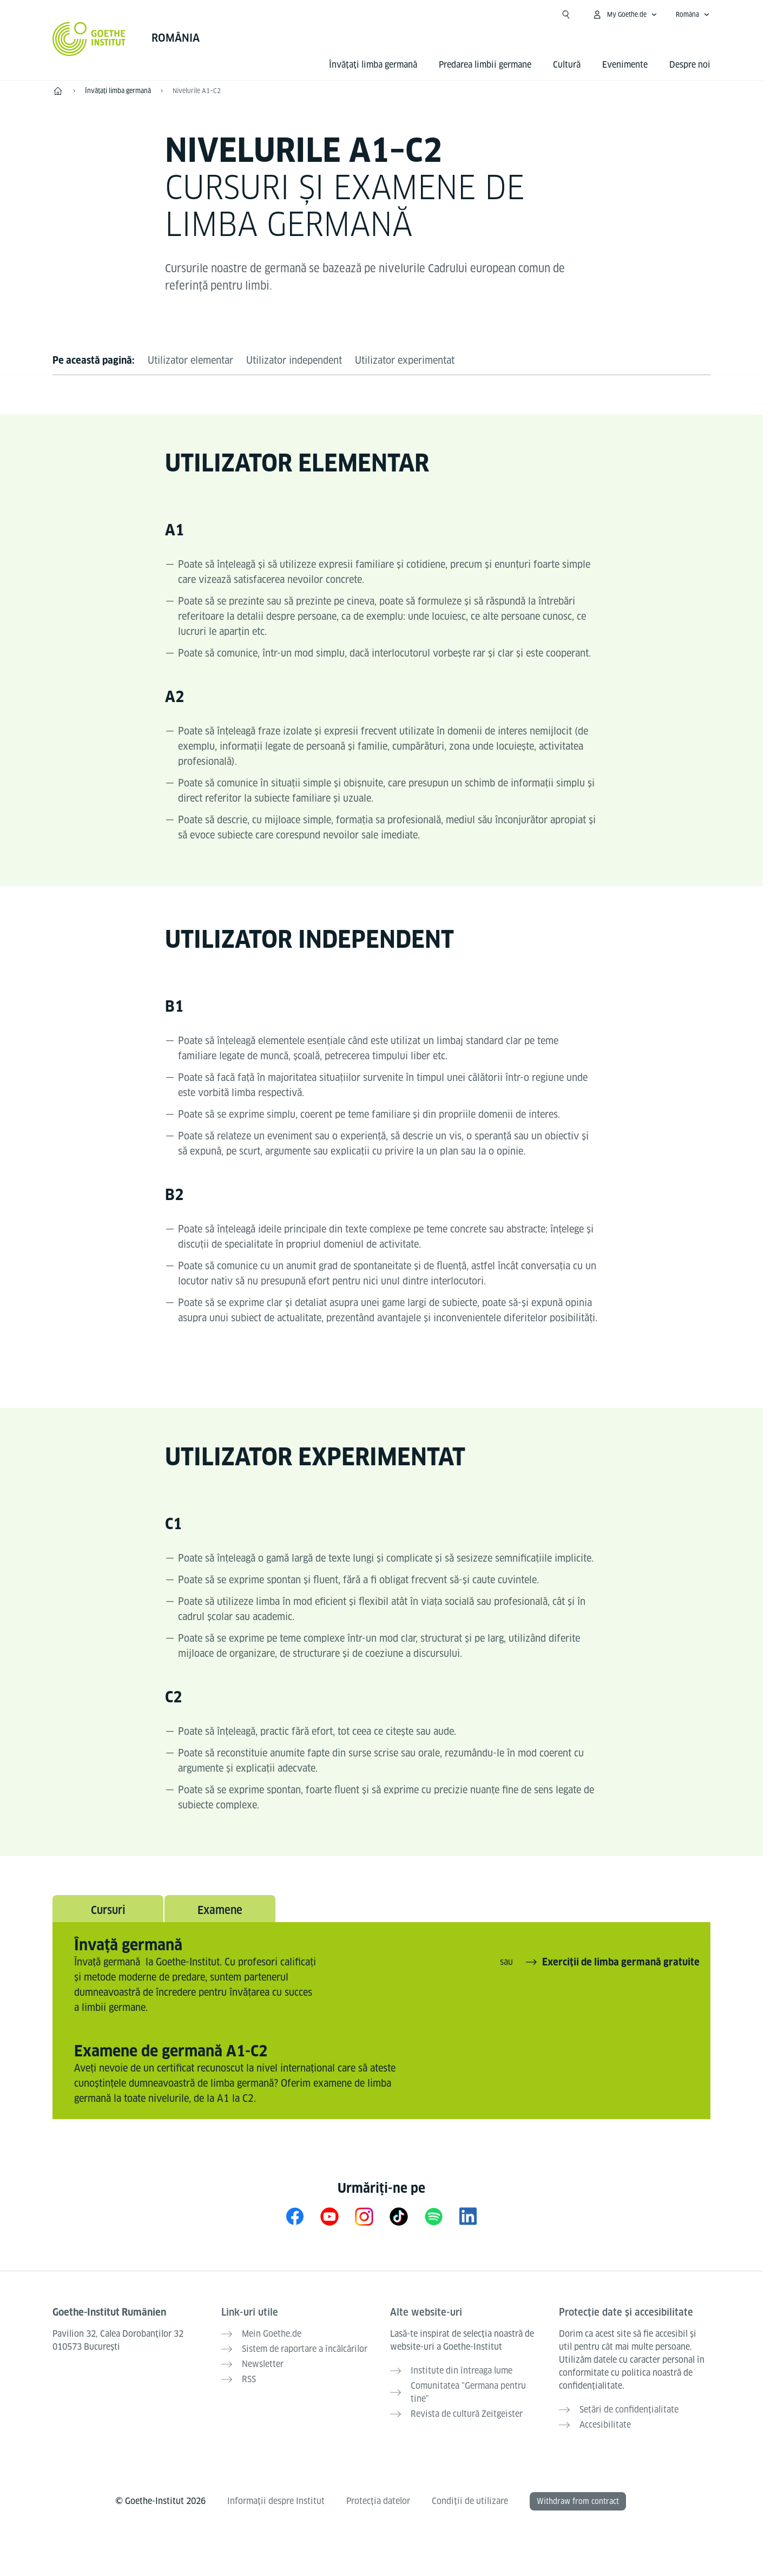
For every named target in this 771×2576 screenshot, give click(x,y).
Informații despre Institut (276, 2501)
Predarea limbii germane (485, 64)
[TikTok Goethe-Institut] (399, 2216)
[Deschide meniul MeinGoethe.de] (624, 15)
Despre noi (689, 64)
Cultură (567, 64)
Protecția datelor (378, 2501)
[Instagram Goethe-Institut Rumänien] (364, 2216)
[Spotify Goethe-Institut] (433, 2216)
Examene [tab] (219, 1910)
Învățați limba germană (373, 64)
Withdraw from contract (578, 2501)
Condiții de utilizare (470, 2501)
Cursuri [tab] (108, 1910)
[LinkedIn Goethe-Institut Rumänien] (468, 2216)
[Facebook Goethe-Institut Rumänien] (295, 2216)
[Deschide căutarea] (566, 14)
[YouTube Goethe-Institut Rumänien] (329, 2216)
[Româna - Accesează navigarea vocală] (692, 15)
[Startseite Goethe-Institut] (89, 39)
